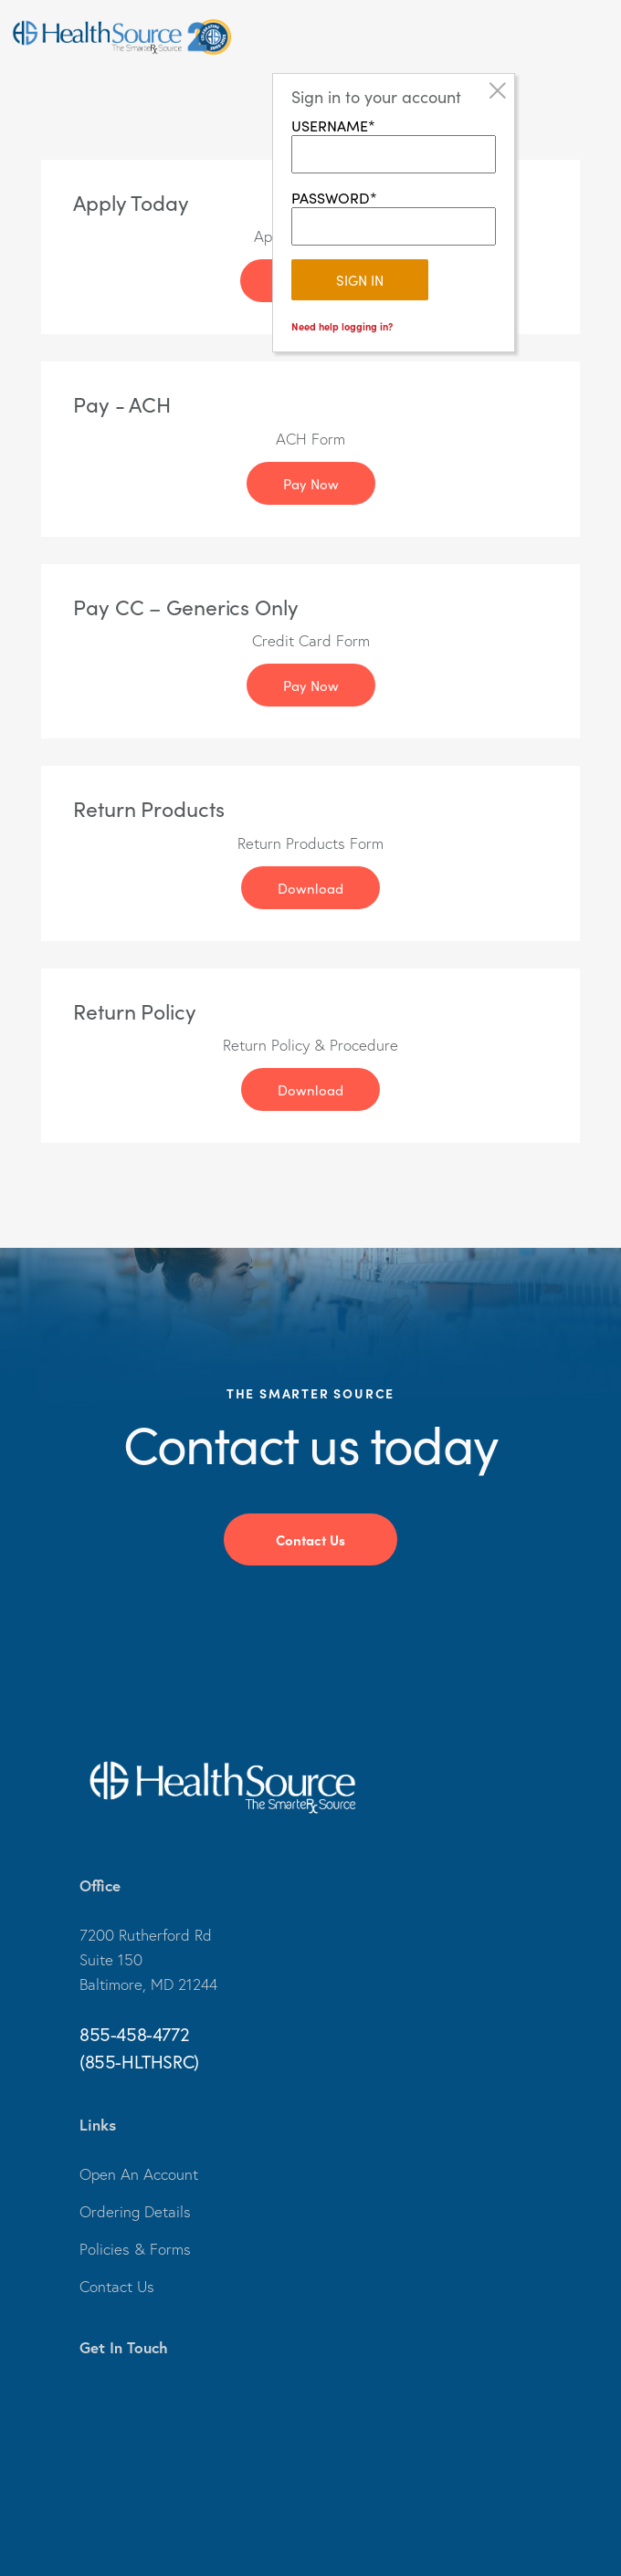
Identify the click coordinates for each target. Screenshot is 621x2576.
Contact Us (310, 1539)
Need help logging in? (342, 326)
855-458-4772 (134, 2034)
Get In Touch (123, 2347)
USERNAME (329, 125)
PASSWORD (330, 197)
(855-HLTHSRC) (139, 2061)
